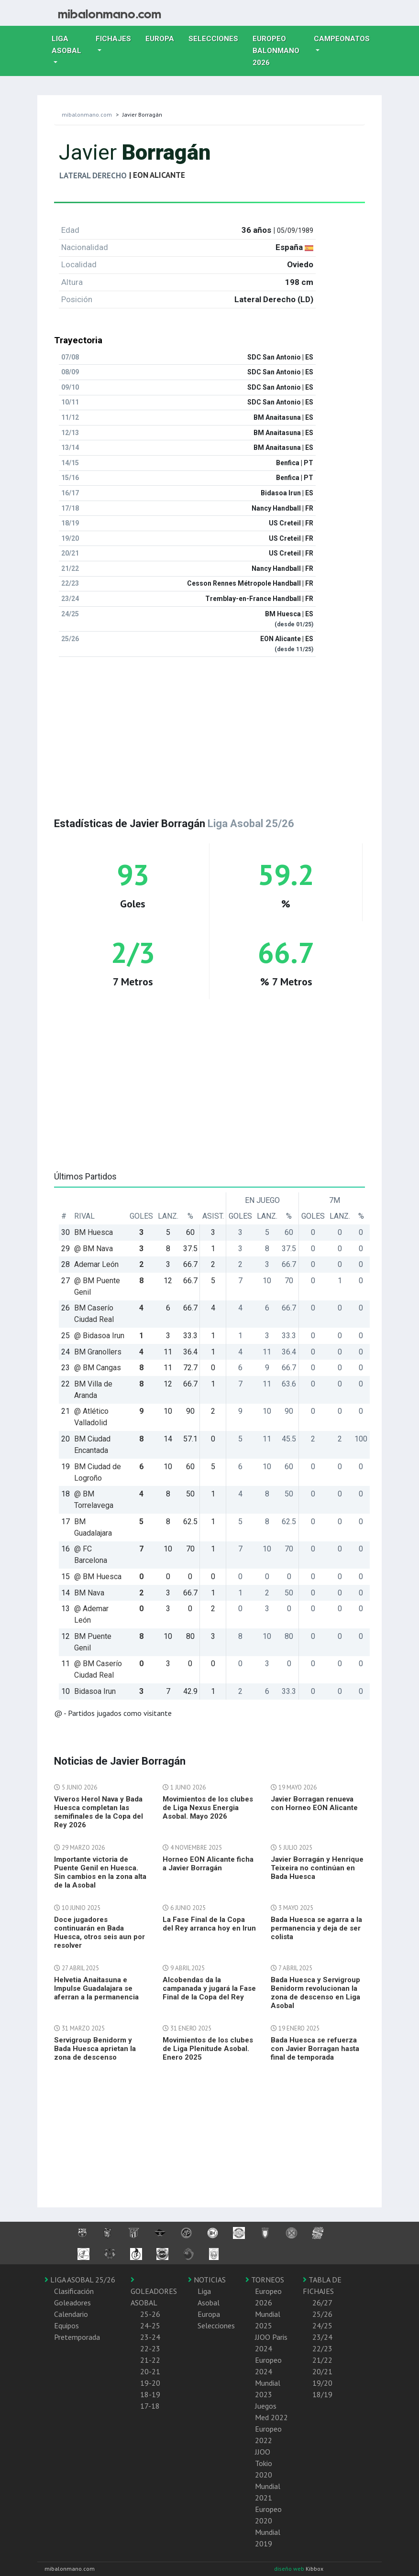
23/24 (322, 2337)
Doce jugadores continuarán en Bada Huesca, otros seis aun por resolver (99, 1932)
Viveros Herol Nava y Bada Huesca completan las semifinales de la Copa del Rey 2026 (98, 1812)
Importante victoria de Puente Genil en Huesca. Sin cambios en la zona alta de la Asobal (100, 1872)
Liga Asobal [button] (66, 44)
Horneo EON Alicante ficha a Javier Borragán (208, 1863)
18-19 (150, 2394)
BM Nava (89, 1592)
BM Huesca (93, 1232)
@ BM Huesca (97, 1576)
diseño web (290, 2568)
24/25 (322, 2325)
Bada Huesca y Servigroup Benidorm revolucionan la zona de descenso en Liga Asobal (315, 1993)
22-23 (150, 2348)
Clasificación (74, 2291)
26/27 (322, 2302)
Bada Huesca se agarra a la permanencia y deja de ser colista (316, 1928)
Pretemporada (77, 2337)
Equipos (66, 2325)
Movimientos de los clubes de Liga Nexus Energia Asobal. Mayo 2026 (208, 1808)
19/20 (322, 2383)
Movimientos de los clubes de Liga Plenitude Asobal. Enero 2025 (208, 2049)
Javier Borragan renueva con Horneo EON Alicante (314, 1803)
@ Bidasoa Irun (99, 1335)
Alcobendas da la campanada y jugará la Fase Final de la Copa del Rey (209, 1988)
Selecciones (216, 38)
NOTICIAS (207, 2279)
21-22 (150, 2360)
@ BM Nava (93, 1248)
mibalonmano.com (87, 114)
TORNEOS (264, 2279)
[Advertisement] (209, 731)
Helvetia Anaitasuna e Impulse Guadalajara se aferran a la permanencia (96, 1988)
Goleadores (72, 2302)
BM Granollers (97, 1351)
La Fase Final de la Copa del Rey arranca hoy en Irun (209, 1923)
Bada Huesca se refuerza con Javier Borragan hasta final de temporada (315, 2049)
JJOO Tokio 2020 (263, 2463)
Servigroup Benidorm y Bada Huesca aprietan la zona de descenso (95, 2049)
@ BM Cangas (97, 1367)
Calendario (71, 2314)
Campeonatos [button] (342, 38)
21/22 (322, 2360)
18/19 (322, 2394)
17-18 (150, 2406)
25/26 (322, 2314)
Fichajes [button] (113, 38)
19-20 (150, 2383)
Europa (163, 38)
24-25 (150, 2325)
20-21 (150, 2371)
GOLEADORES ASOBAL (154, 2291)
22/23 (322, 2348)
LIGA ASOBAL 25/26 (79, 2279)
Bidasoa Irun (95, 1691)
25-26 (150, 2314)
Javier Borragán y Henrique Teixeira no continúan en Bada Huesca (317, 1868)
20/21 (322, 2371)
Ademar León (96, 1264)
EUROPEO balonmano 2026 (280, 50)
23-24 (150, 2337)
